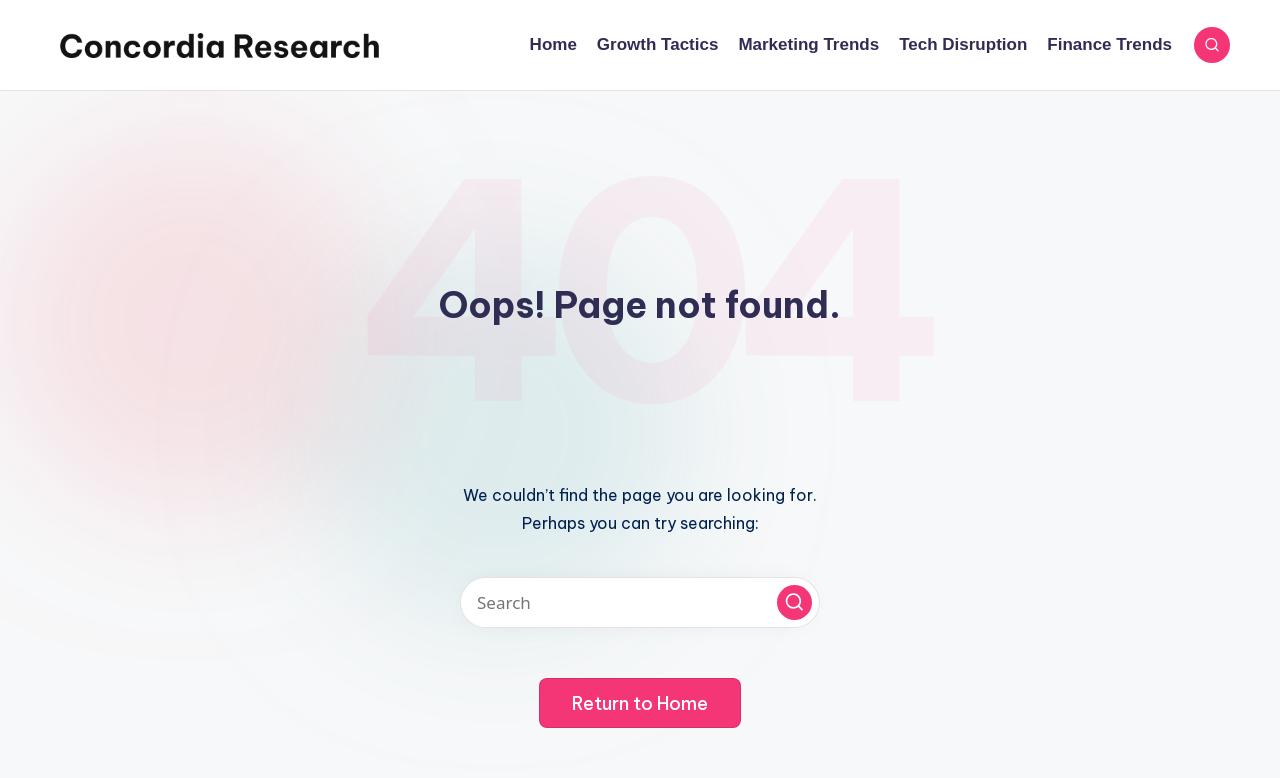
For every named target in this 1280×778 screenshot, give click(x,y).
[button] (794, 602)
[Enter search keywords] (640, 602)
